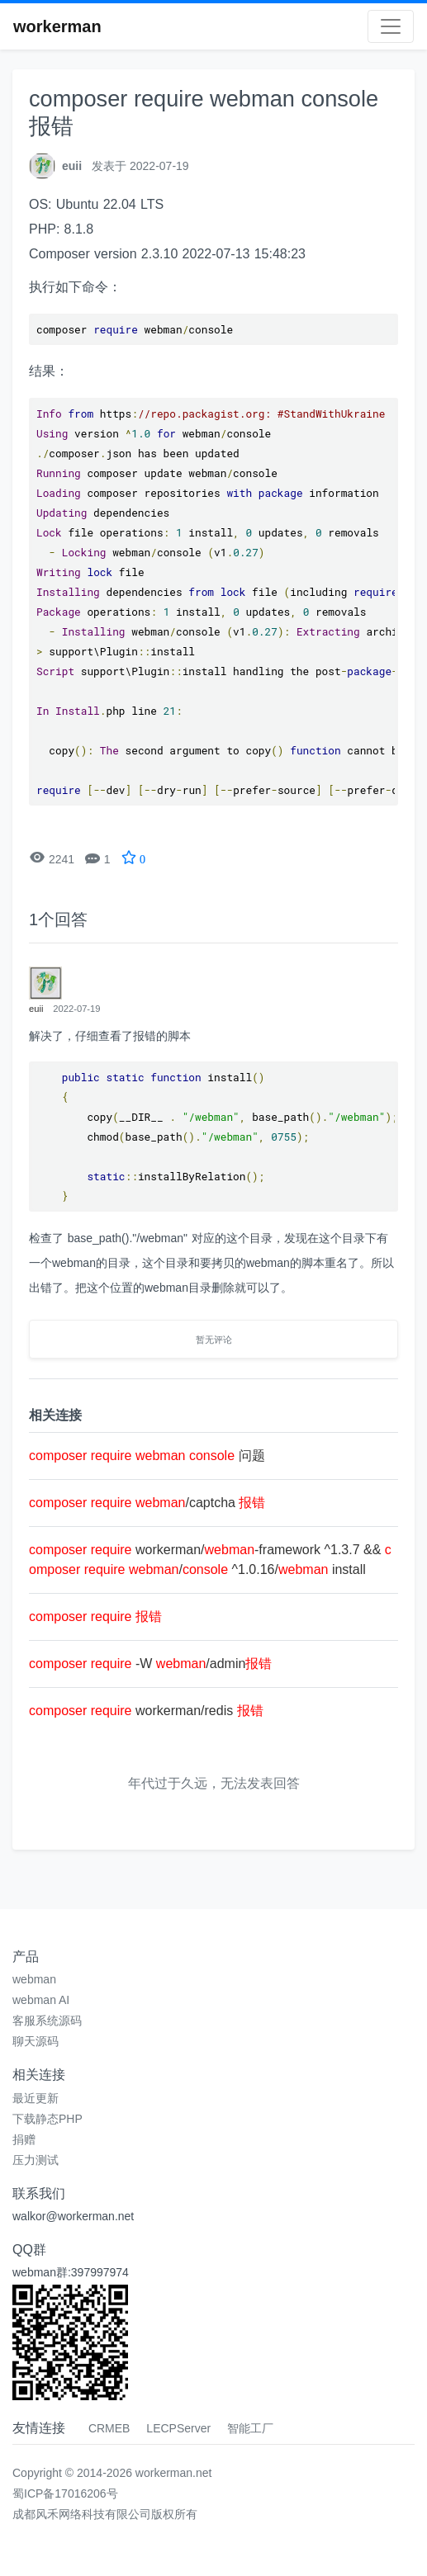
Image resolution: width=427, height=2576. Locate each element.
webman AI (40, 1999)
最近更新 (35, 2098)
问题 (147, 1456)
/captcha (147, 1503)
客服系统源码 (47, 2020)
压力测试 (35, 2160)
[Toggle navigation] (391, 26)
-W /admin (150, 1664)
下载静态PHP (47, 2118)
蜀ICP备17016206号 (65, 2493)
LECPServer (178, 2428)
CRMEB (109, 2428)
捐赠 (24, 2139)
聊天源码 (35, 2041)
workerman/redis (146, 1711)
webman (34, 1979)
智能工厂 (250, 2428)
